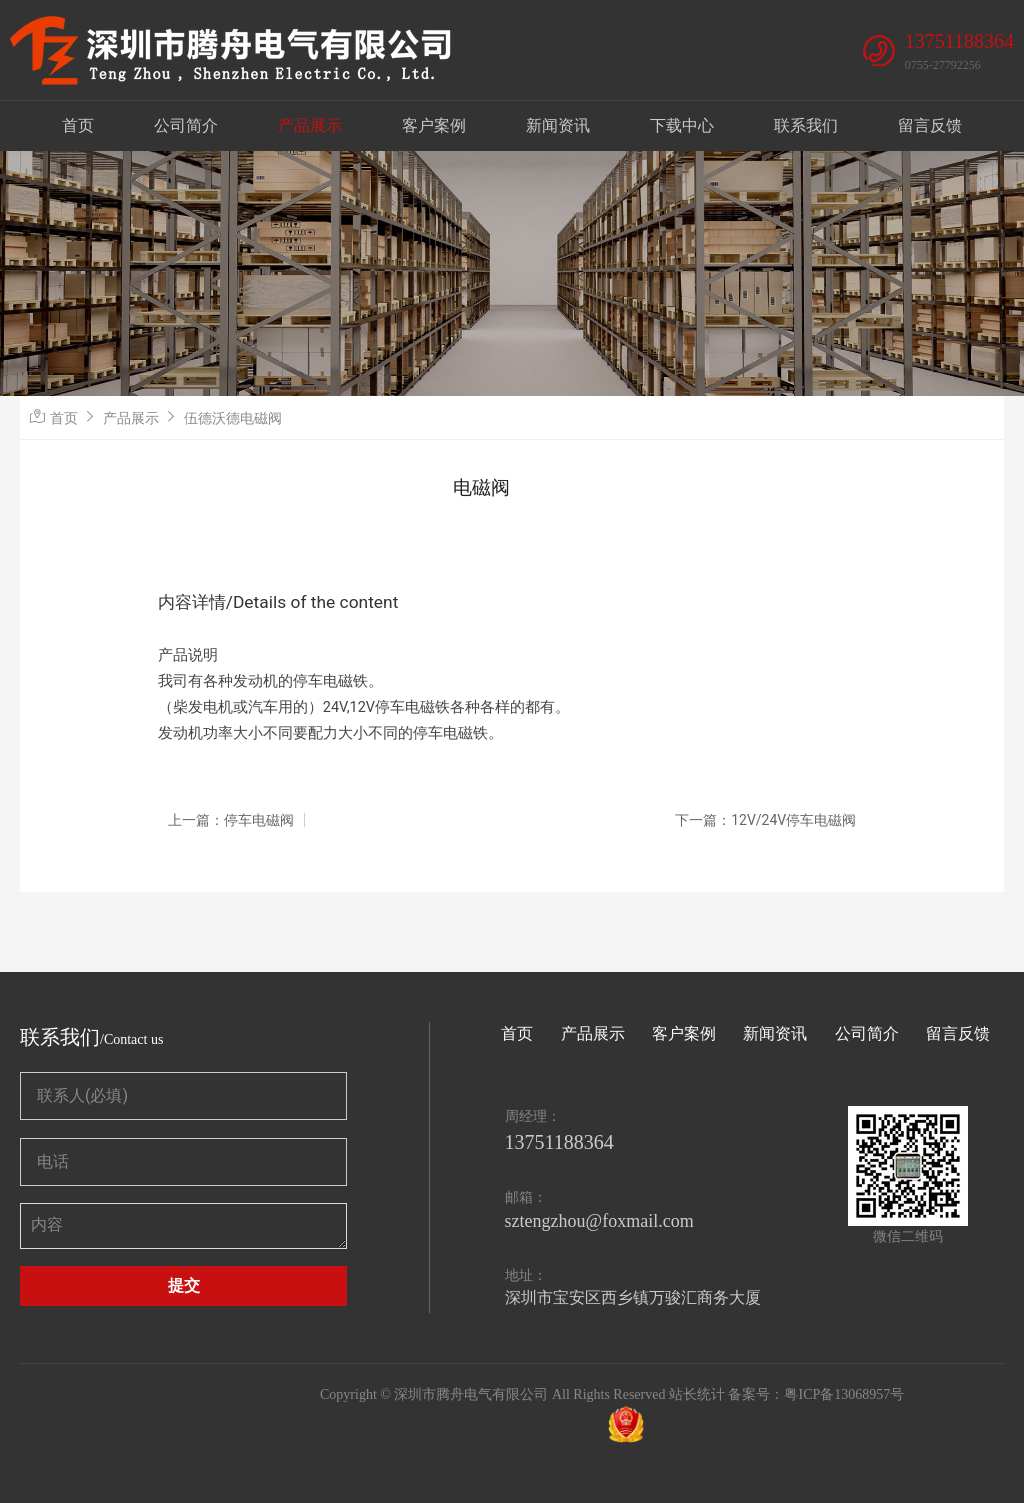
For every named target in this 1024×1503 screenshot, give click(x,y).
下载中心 (682, 125)
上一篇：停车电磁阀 (231, 820)
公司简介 (186, 125)
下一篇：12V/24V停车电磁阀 (765, 820)
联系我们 (806, 125)
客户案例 (434, 125)
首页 (78, 125)
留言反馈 (930, 125)
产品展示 (310, 125)
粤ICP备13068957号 (844, 1394)
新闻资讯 (558, 125)
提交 (184, 1285)
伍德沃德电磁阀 (233, 418)
